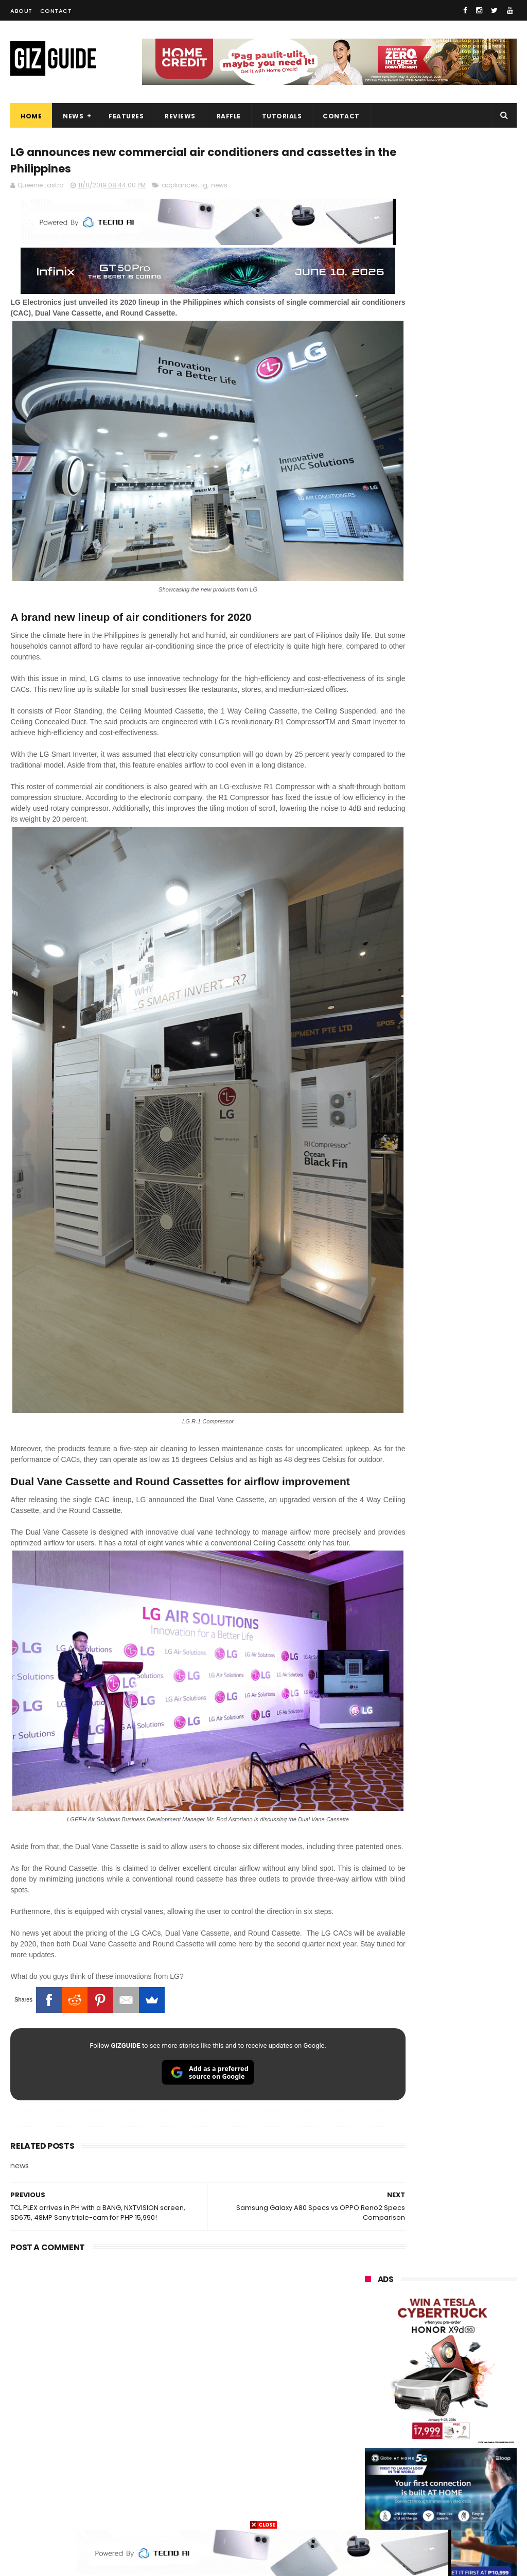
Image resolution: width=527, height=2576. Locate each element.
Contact (56, 11)
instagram (377, 2472)
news (219, 189)
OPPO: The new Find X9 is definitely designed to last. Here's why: (440, 529)
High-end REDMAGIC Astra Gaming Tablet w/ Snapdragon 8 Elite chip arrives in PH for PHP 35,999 (437, 892)
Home (31, 116)
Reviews (180, 116)
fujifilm (371, 2396)
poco (425, 2377)
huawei (371, 2243)
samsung (442, 2243)
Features (126, 116)
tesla (420, 2510)
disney (422, 2491)
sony (368, 2358)
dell (467, 2453)
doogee (448, 2434)
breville (472, 2510)
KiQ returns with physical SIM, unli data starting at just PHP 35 (465, 1109)
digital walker (381, 2434)
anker (436, 2472)
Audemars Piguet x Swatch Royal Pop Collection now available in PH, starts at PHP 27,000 (467, 1388)
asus (368, 2320)
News (73, 116)
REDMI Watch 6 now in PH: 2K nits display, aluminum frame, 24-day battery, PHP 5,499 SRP (466, 1334)
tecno (428, 2339)
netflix (370, 2415)
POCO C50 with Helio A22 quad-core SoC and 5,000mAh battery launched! (466, 952)
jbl (423, 2453)
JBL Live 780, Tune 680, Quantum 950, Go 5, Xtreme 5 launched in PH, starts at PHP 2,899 (465, 1226)
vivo (366, 2281)
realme (425, 2281)
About (21, 11)
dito (470, 2358)
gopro (369, 2510)
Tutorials (282, 116)
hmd (474, 2491)
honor (369, 2300)
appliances (180, 189)
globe (426, 2300)
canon (425, 2415)
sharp (428, 2396)
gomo (369, 2491)
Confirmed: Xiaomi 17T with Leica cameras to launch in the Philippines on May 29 (463, 1060)
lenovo (371, 2339)
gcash (370, 2377)
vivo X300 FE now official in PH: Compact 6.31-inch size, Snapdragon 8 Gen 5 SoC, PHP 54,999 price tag (467, 1280)
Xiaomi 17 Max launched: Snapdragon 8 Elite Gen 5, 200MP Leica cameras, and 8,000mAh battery (467, 1006)
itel (474, 2415)
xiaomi (427, 2262)
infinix (425, 2320)
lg (204, 189)
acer (421, 2358)
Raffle (229, 116)
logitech (373, 2453)
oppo (368, 2262)
